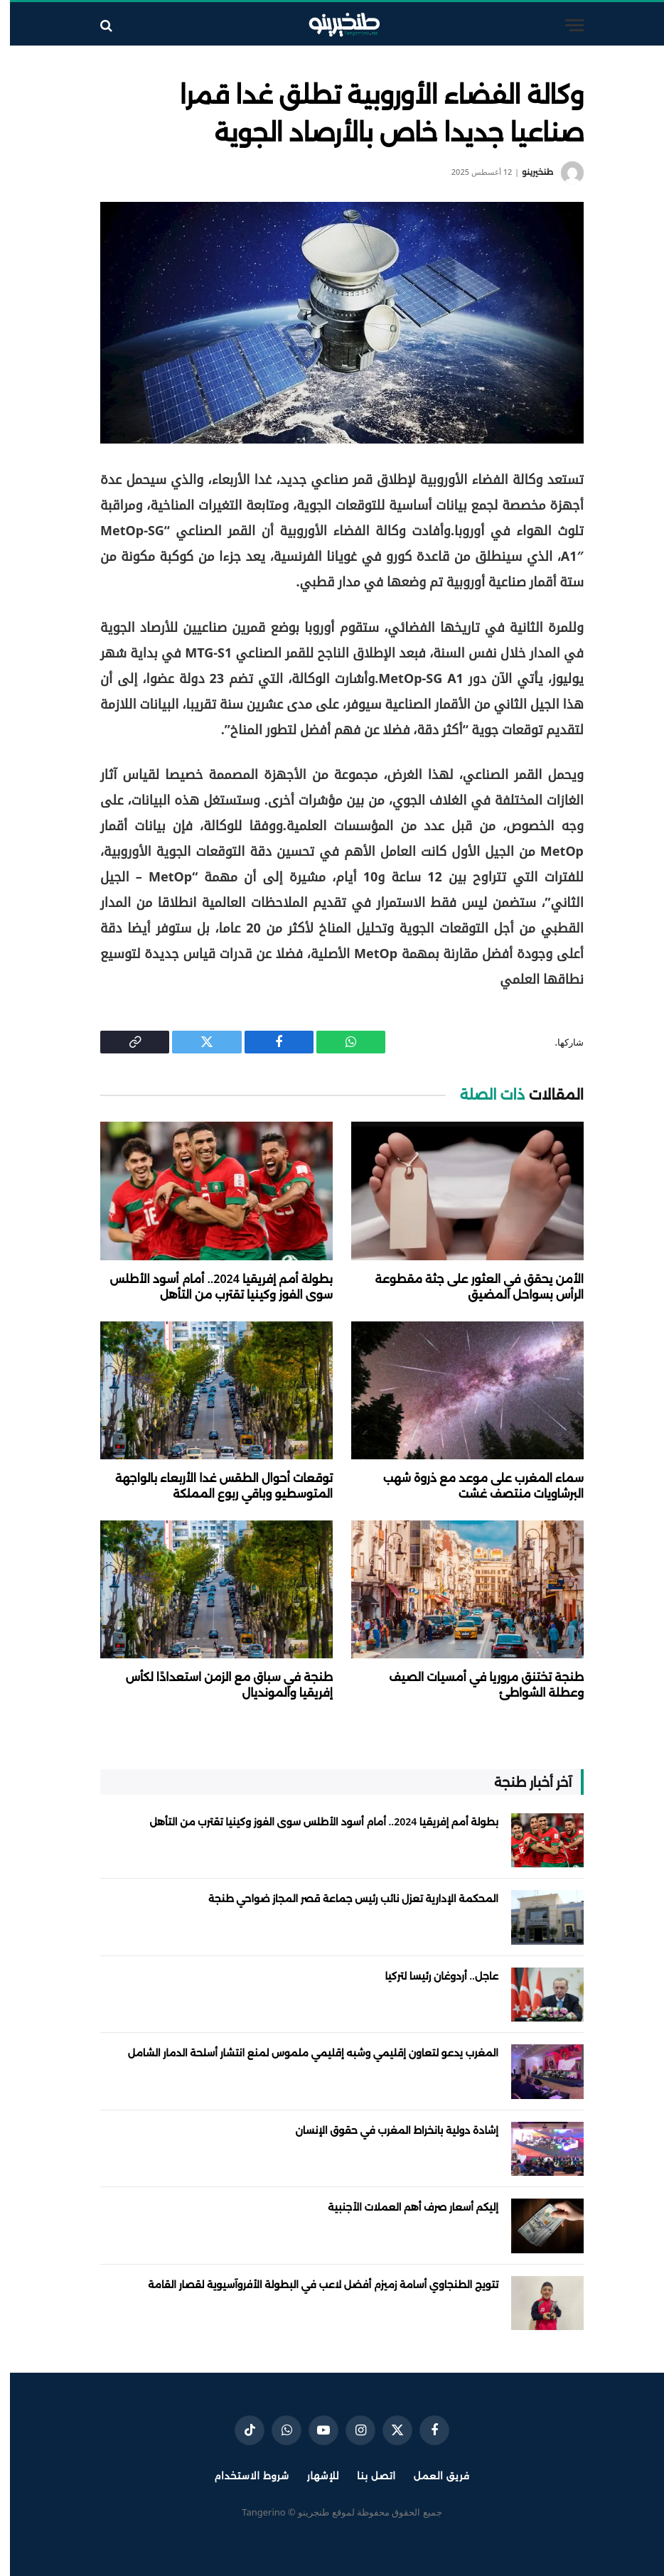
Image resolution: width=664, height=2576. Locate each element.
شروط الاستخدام (241, 2475)
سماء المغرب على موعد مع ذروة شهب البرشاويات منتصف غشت (473, 1486)
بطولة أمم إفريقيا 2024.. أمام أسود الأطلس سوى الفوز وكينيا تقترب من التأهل (211, 1287)
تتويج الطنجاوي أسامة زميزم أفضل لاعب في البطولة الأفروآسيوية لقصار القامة (313, 2284)
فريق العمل (432, 2475)
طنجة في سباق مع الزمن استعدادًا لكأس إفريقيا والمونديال (219, 1685)
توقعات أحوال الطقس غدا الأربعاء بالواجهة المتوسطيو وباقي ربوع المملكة (214, 1486)
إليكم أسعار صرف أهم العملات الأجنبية (403, 2206)
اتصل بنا (366, 2475)
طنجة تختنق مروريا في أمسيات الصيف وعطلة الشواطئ (476, 1685)
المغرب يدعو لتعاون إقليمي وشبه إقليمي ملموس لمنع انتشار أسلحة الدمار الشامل (303, 2052)
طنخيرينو (527, 171)
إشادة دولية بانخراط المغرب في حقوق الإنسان (386, 2130)
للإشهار (312, 2475)
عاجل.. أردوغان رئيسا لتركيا (431, 1975)
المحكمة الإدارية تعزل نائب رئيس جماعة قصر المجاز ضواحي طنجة (343, 1898)
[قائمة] (564, 25)
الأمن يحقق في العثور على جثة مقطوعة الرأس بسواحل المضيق (469, 1287)
